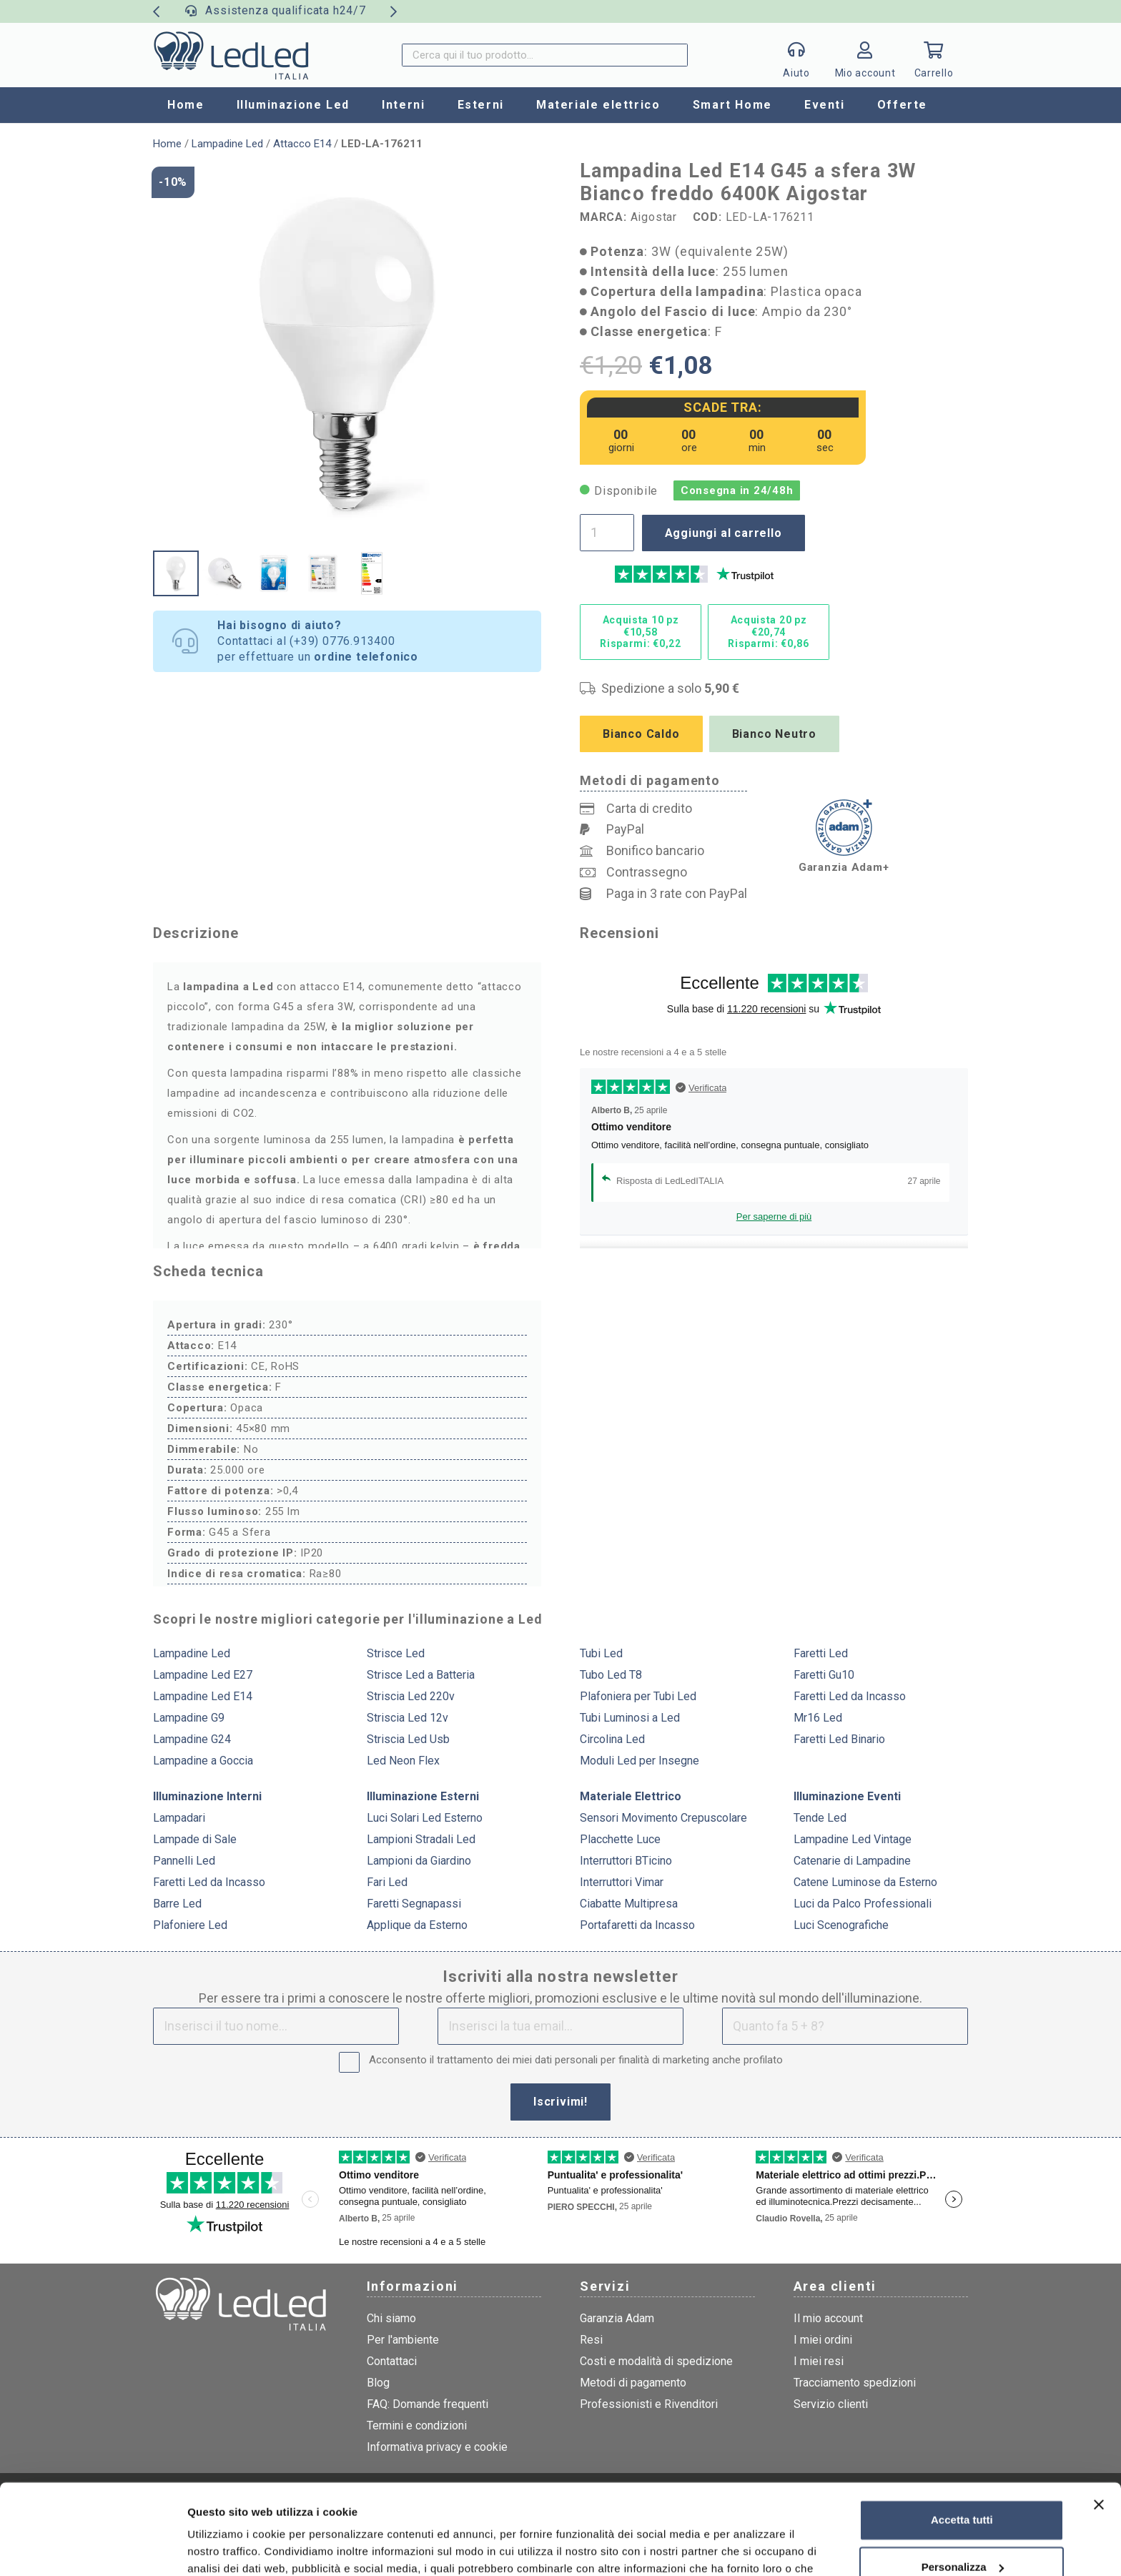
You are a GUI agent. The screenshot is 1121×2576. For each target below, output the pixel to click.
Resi (591, 2339)
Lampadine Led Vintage (853, 1839)
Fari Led (387, 1882)
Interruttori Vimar (621, 1882)
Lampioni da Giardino (419, 1860)
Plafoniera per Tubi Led (638, 1696)
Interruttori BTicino (626, 1860)
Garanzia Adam (617, 2318)
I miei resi (819, 2361)
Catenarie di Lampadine (852, 1860)
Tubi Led (601, 1653)
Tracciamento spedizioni (855, 2382)
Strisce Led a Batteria (421, 1675)
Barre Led (177, 1903)
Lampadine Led (227, 143)
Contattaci (392, 2361)
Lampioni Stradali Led (421, 1839)
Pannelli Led (184, 1860)
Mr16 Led (818, 1717)
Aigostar (654, 217)
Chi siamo (391, 2318)
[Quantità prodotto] (607, 532)
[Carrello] (933, 55)
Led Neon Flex (403, 1760)
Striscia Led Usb (408, 1739)
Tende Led (820, 1818)
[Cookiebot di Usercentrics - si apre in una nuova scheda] (92, 2548)
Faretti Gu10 (824, 1675)
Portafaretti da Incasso (637, 1925)
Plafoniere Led (190, 1925)
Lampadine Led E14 (202, 1696)
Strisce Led (396, 1653)
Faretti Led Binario (839, 1739)
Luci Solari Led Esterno (425, 1818)
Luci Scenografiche (841, 1925)
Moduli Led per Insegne (639, 1760)
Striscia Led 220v (411, 1696)
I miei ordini (823, 2339)
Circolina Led (612, 1739)
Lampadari (179, 1818)
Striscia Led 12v (407, 1717)
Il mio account (828, 2318)
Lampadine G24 (192, 1739)
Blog (378, 2382)
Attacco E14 (302, 143)
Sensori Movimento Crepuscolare (663, 1818)
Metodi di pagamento (633, 2382)
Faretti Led (821, 1653)
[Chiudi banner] (1099, 2427)
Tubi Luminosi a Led (630, 1717)
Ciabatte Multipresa (629, 1903)
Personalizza (963, 2489)
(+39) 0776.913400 (342, 641)
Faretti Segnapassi (414, 1903)
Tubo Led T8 (611, 1675)
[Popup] (796, 55)
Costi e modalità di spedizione (656, 2361)
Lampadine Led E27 (202, 1675)
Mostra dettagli (226, 2548)
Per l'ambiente (403, 2339)
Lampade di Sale (195, 1839)
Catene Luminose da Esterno (865, 1882)
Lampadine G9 (188, 1717)
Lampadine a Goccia (203, 1760)
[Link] (865, 59)
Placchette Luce (620, 1839)
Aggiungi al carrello (723, 533)
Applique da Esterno (417, 1925)
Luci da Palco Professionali (863, 1903)
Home (167, 143)
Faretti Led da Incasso (850, 1696)
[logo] (231, 55)
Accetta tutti (962, 2443)
